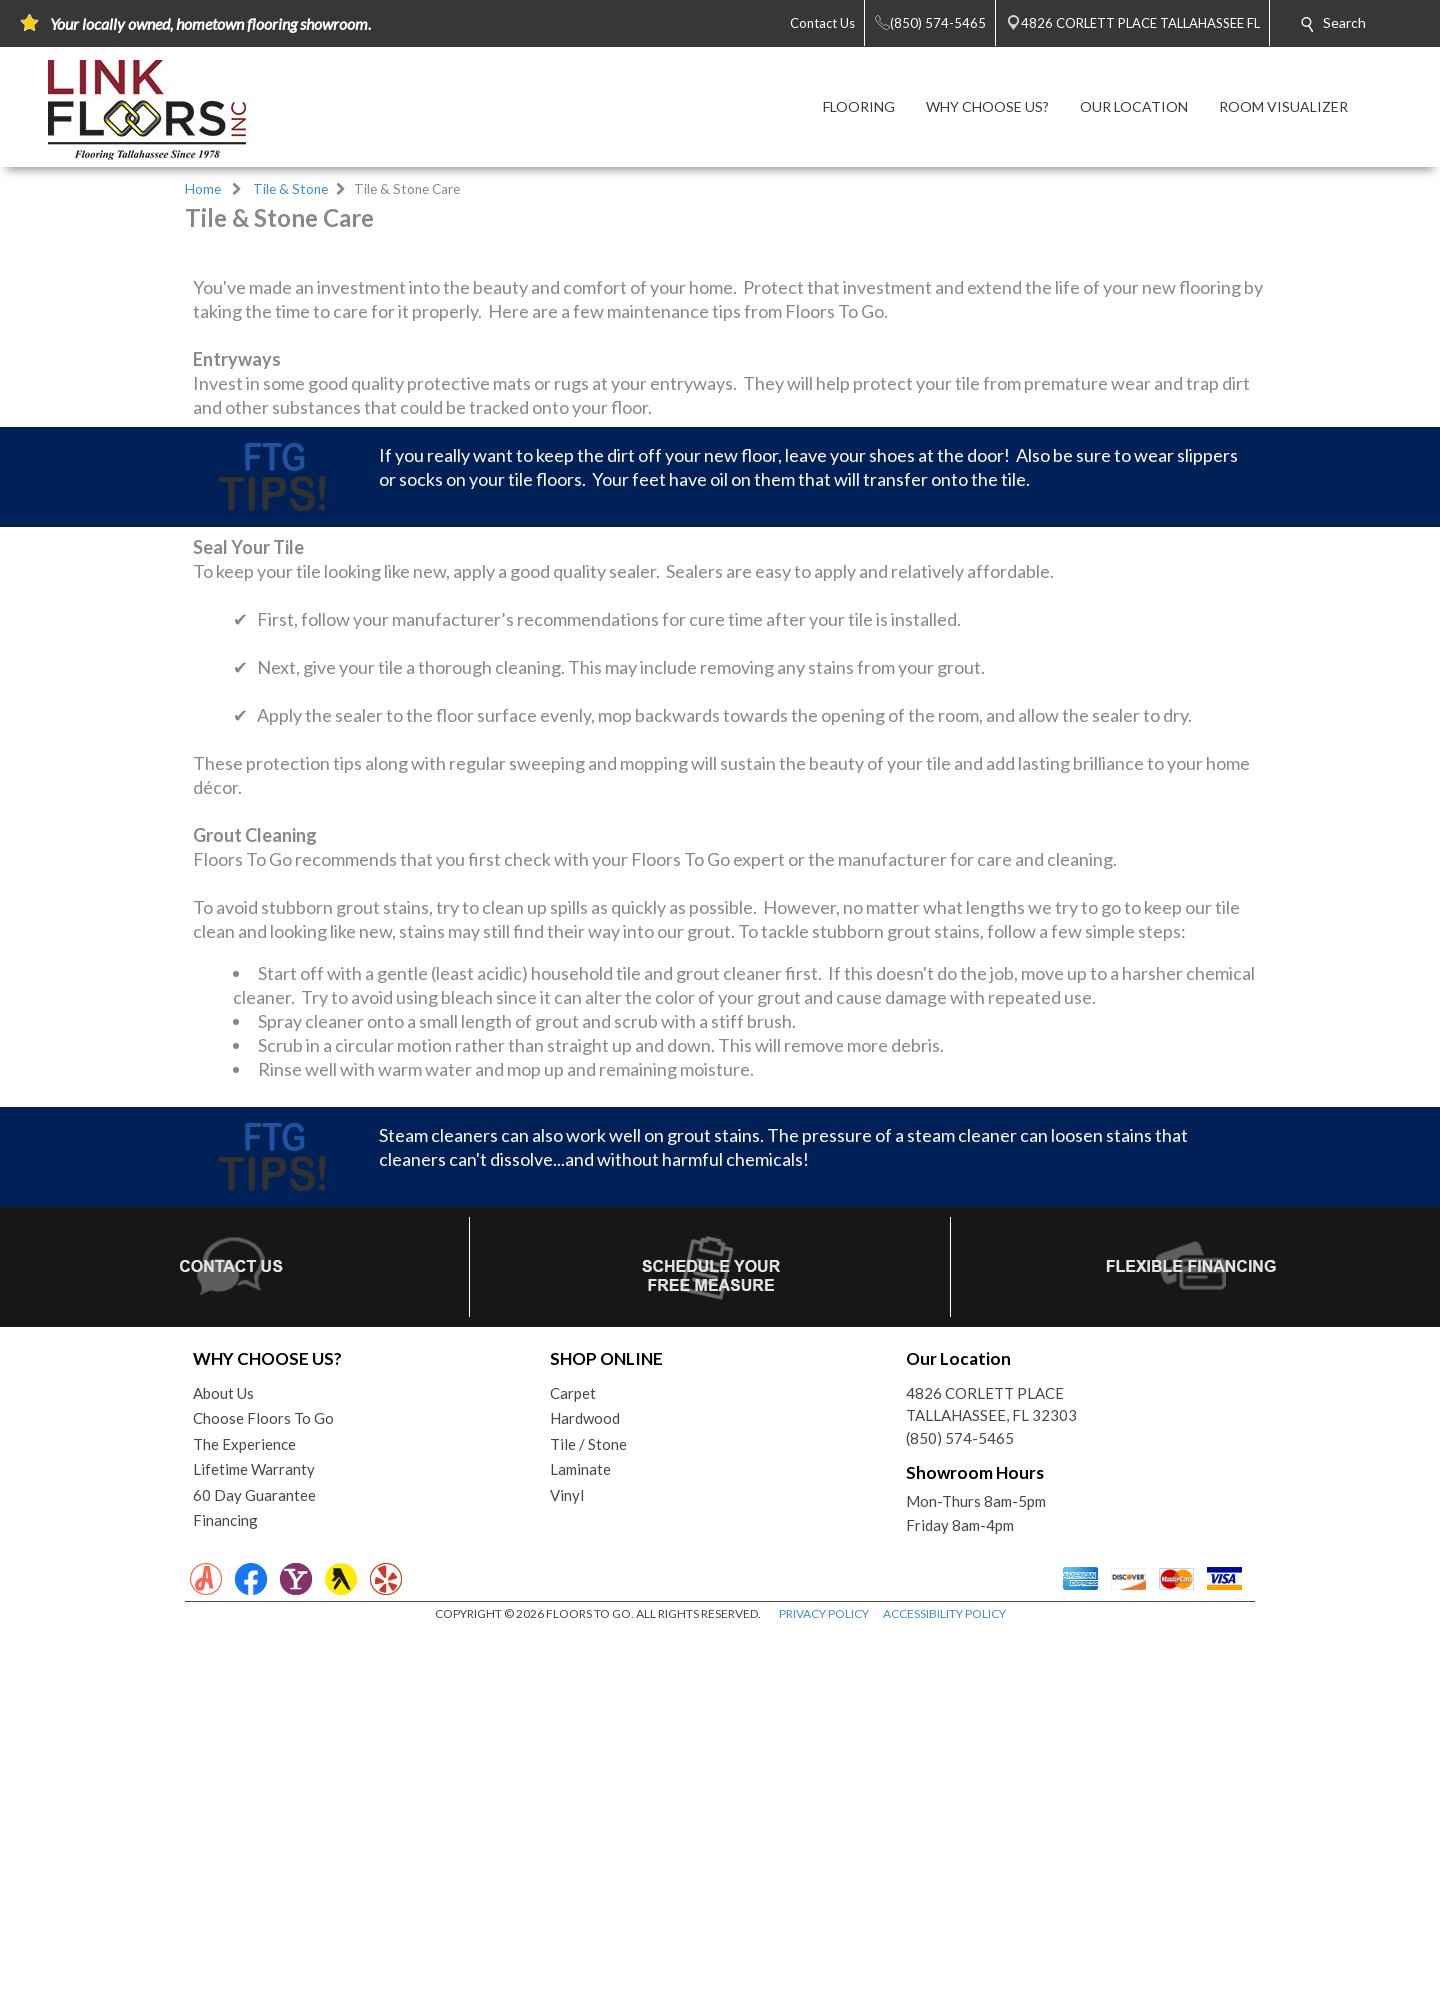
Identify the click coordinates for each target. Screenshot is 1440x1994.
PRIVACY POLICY (824, 1973)
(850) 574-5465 (960, 1798)
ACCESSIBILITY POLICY (944, 1973)
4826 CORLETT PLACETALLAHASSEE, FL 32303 (991, 1764)
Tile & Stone (290, 189)
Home (203, 189)
